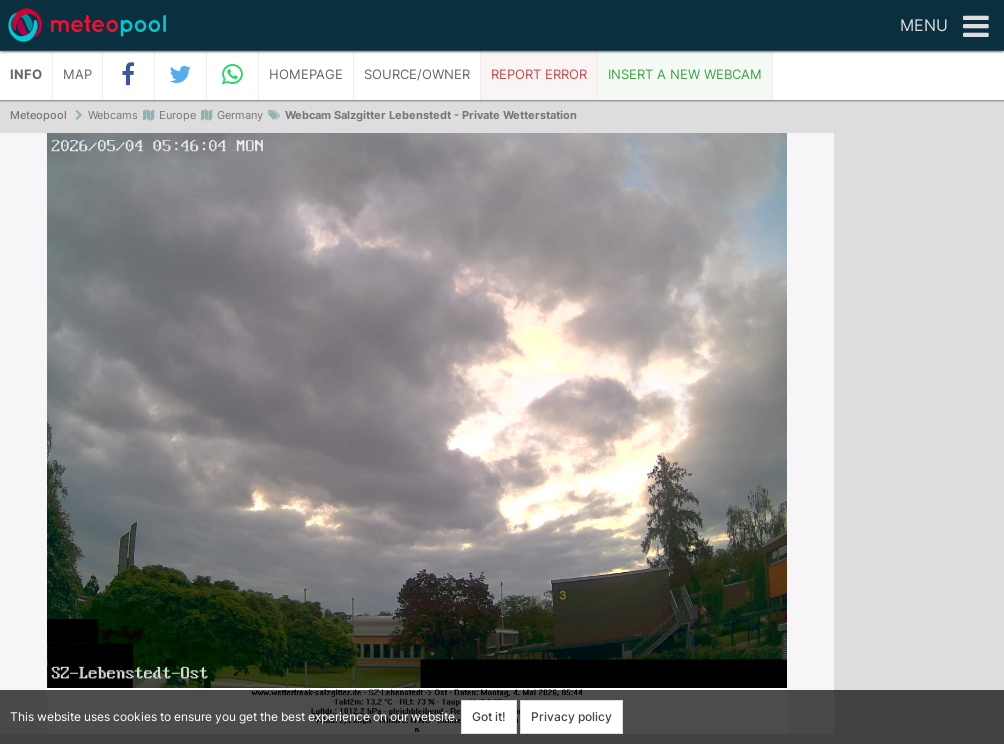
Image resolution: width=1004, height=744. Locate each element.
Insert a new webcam (685, 74)
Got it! (489, 716)
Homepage (306, 74)
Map (77, 74)
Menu (944, 27)
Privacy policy (571, 716)
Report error (539, 74)
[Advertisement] (919, 440)
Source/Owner (417, 74)
